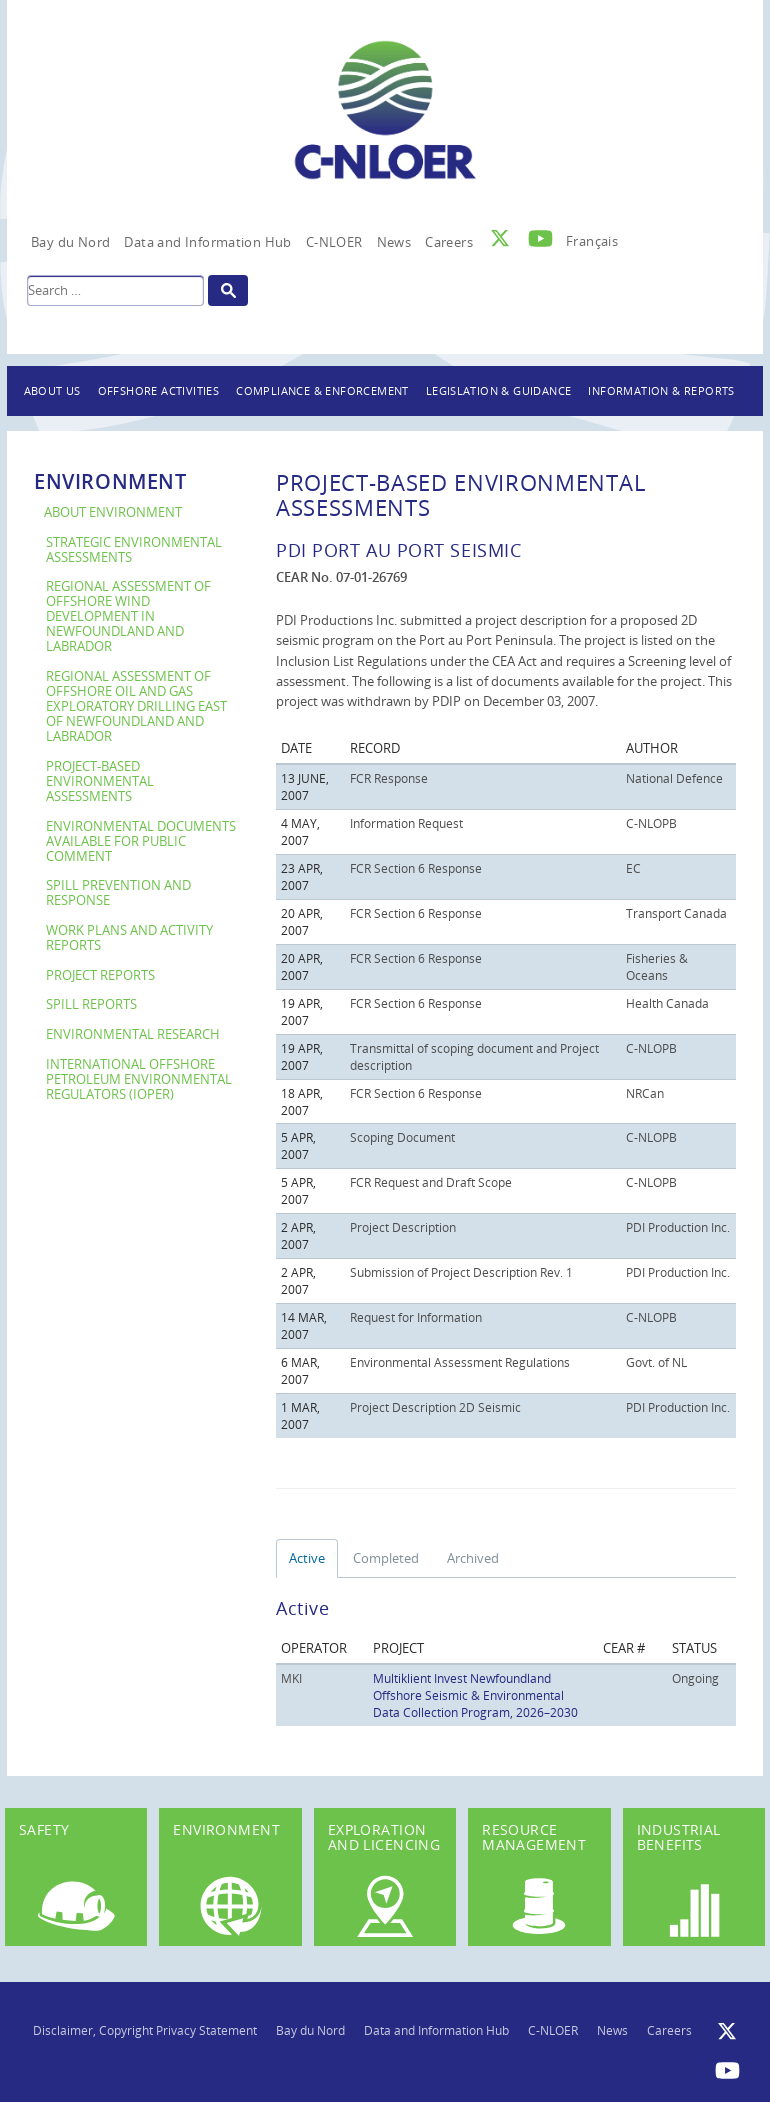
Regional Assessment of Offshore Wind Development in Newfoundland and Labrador (128, 616)
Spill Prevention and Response (118, 893)
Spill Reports (91, 1004)
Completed (386, 1558)
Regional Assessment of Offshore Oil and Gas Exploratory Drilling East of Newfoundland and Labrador (136, 706)
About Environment (113, 512)
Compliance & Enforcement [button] (322, 390)
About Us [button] (52, 390)
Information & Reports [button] (661, 390)
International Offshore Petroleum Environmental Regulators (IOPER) (139, 1079)
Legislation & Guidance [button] (499, 390)
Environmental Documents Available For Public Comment (141, 841)
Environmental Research (133, 1034)
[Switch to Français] (592, 236)
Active (307, 1558)
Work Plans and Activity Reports (129, 938)
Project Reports (100, 975)
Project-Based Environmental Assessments (100, 781)
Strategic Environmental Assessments (134, 550)
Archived (473, 1558)
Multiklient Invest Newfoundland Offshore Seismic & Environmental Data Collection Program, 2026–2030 (475, 1695)
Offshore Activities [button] (159, 390)
